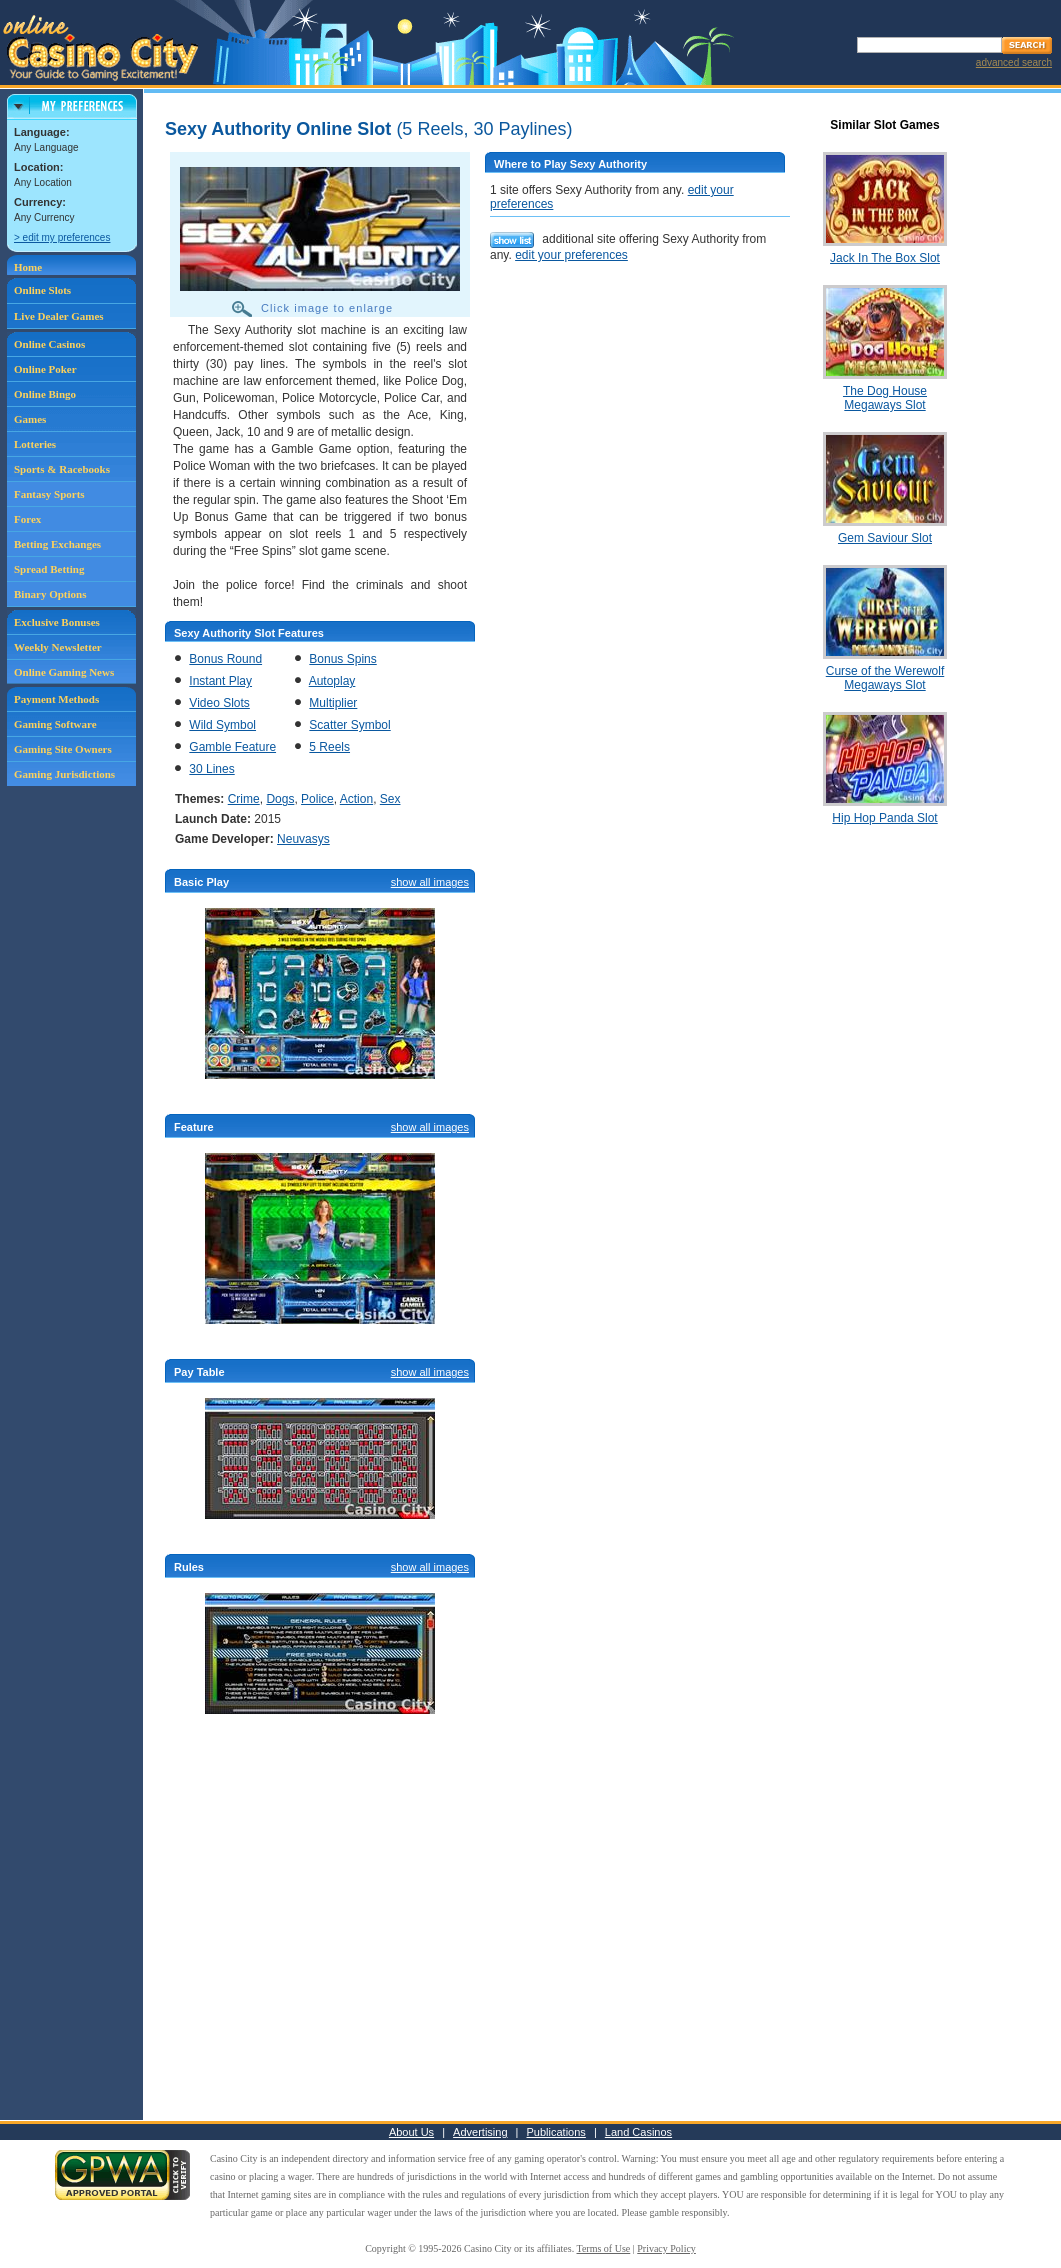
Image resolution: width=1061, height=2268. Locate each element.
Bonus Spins (342, 659)
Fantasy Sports (49, 494)
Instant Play (220, 681)
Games (30, 419)
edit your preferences (571, 255)
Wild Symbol (222, 725)
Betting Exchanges (57, 544)
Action (356, 799)
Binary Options (50, 594)
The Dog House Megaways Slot (885, 398)
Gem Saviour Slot (885, 538)
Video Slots (219, 703)
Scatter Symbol (349, 725)
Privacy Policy (666, 2248)
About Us (411, 2132)
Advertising (480, 2132)
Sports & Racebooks (62, 469)
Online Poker (45, 369)
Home (28, 267)
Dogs (280, 799)
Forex (27, 519)
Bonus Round (225, 659)
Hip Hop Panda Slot (884, 818)
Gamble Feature (232, 747)
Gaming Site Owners (63, 749)
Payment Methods (56, 699)
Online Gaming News (64, 672)
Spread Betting (49, 569)
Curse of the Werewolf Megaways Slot (885, 678)
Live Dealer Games (59, 316)
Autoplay (332, 681)
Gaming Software (55, 724)
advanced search (1014, 62)
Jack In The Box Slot (885, 258)
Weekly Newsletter (58, 647)
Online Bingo (45, 394)
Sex (390, 799)
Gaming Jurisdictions (64, 774)
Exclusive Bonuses (57, 622)
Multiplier (333, 703)
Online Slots (42, 290)
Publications (556, 2132)
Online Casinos (49, 344)
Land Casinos (638, 2132)
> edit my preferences (62, 237)
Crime (244, 799)
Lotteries (35, 444)
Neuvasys (303, 839)
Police (317, 799)
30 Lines (211, 769)
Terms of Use (604, 2248)
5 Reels (329, 747)
